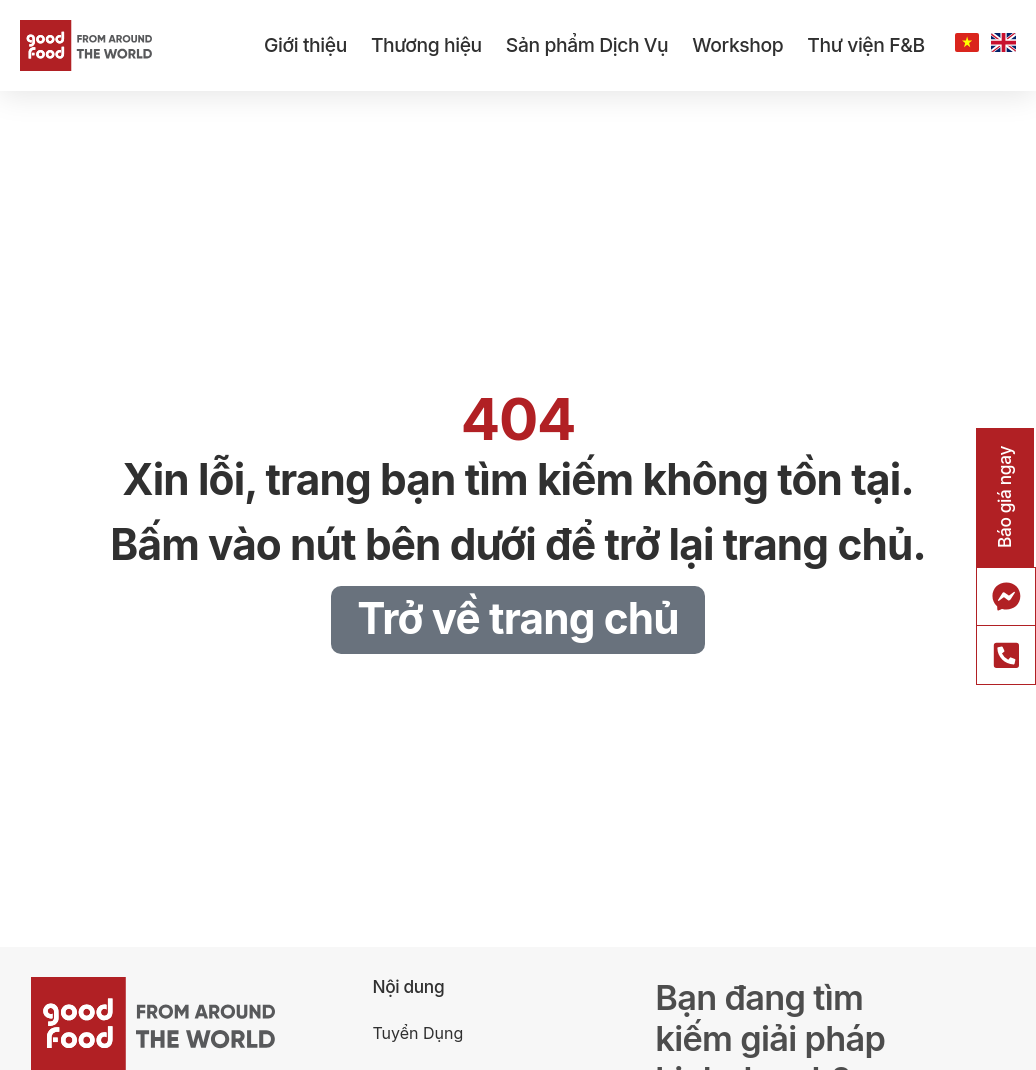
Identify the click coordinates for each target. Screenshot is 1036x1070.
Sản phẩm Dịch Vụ (587, 45)
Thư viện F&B (865, 45)
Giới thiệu (305, 45)
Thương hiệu (426, 45)
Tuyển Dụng (417, 1033)
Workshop (737, 45)
